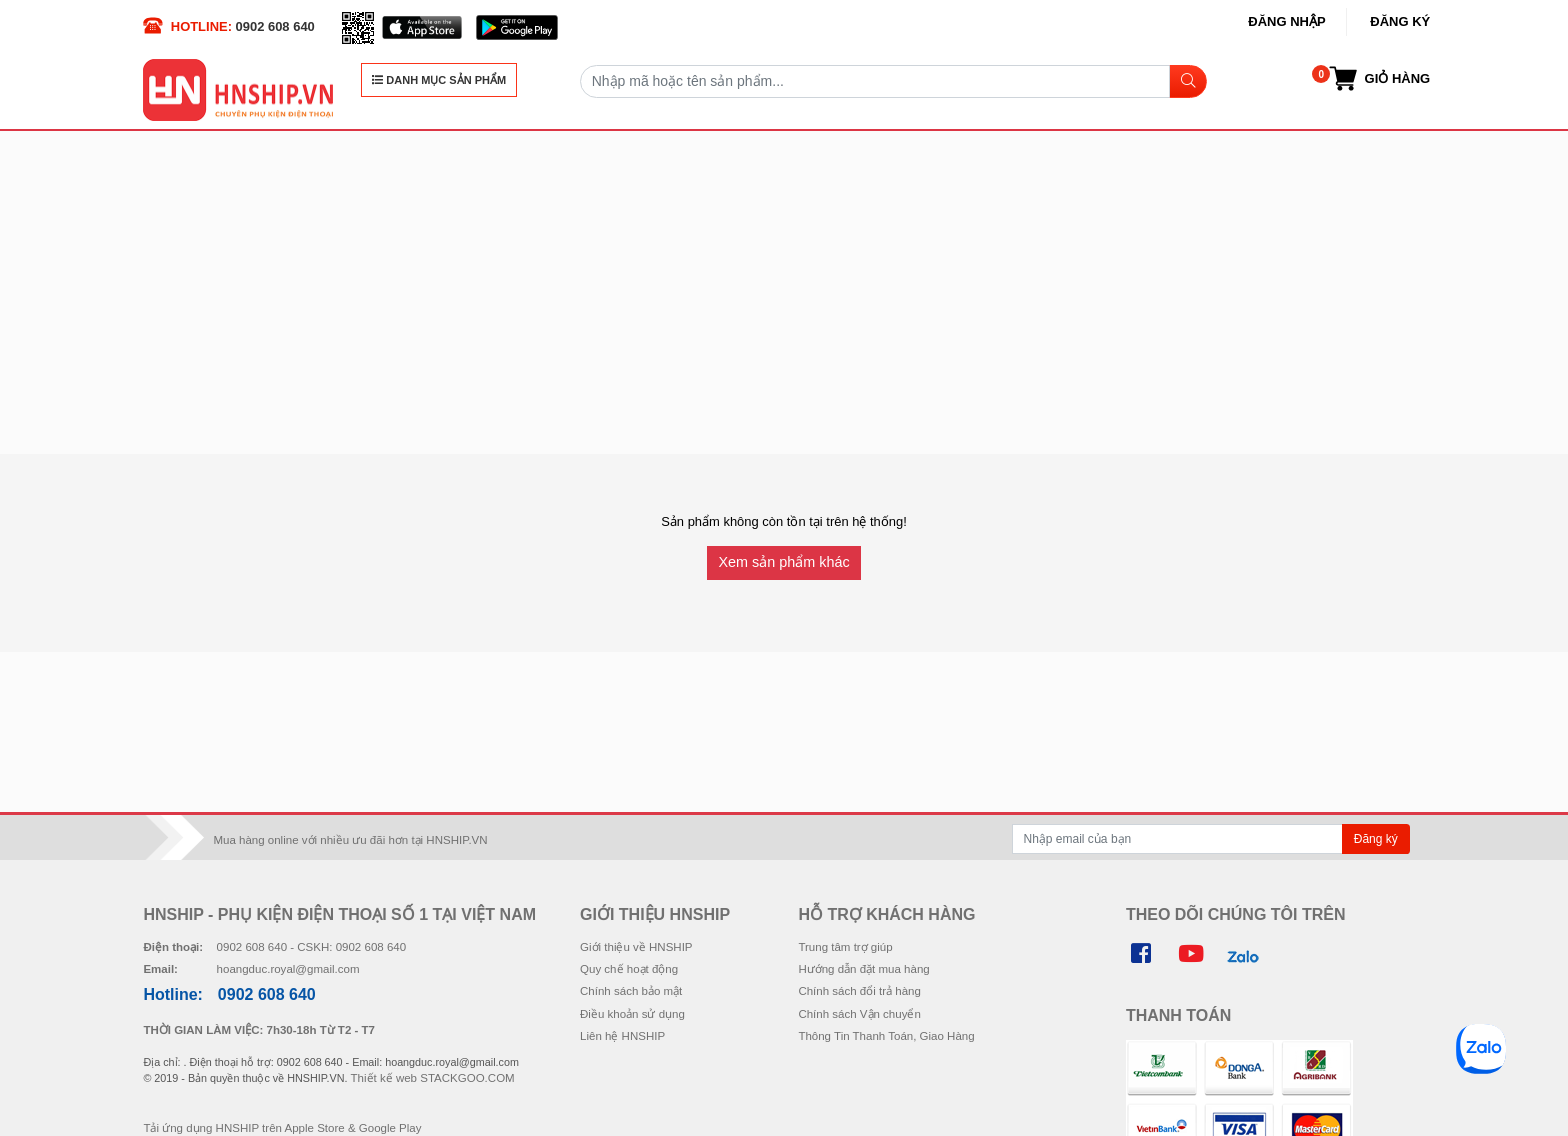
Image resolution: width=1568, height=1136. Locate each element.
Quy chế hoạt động (629, 969)
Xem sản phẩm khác (783, 562)
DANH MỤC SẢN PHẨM (439, 80)
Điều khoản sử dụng (632, 1014)
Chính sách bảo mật (631, 991)
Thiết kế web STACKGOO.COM (433, 1078)
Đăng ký (1400, 21)
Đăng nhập (1286, 21)
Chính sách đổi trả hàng (859, 991)
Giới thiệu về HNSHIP (636, 947)
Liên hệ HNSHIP (622, 1036)
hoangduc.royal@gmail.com (288, 969)
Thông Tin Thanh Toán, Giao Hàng (886, 1036)
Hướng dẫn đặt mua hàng (863, 969)
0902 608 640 (275, 26)
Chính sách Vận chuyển (859, 1014)
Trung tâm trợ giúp (845, 947)
